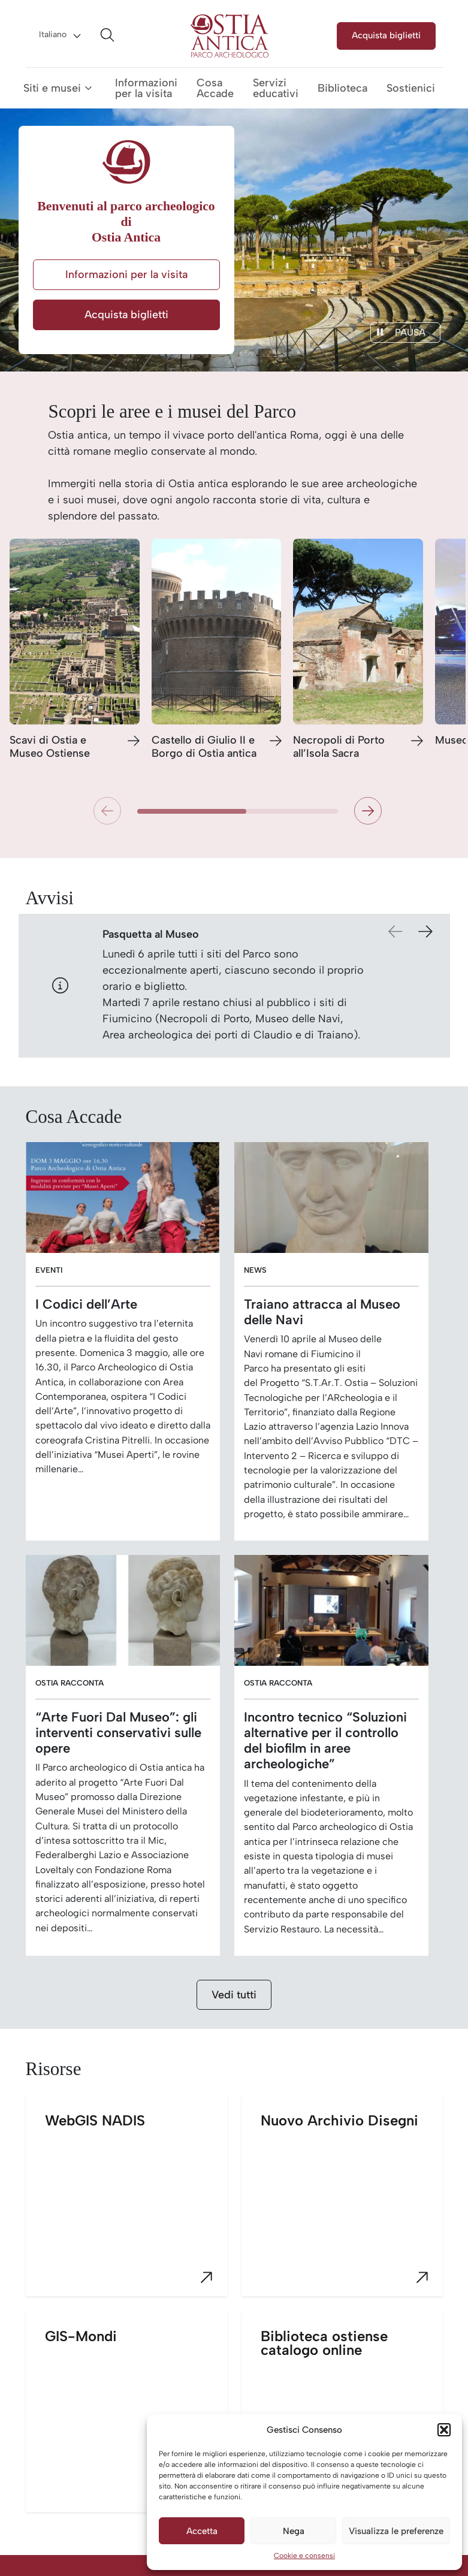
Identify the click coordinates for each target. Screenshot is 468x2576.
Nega (293, 2531)
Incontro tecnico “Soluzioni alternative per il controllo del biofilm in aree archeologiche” (325, 1740)
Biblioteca (342, 88)
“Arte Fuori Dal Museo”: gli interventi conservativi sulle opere (118, 1732)
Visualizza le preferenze (396, 2531)
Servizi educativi (275, 88)
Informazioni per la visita (146, 88)
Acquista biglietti (386, 35)
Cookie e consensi (304, 2555)
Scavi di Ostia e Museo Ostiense (50, 747)
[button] (444, 2430)
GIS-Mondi (136, 2420)
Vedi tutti (234, 1994)
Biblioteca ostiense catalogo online (352, 2420)
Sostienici (411, 88)
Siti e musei (52, 88)
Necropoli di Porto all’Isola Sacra (339, 747)
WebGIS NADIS (136, 2204)
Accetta (202, 2531)
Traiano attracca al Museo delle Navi (322, 1311)
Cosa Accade (215, 88)
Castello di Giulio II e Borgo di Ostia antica (204, 747)
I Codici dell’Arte (86, 1304)
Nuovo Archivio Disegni (352, 2204)
